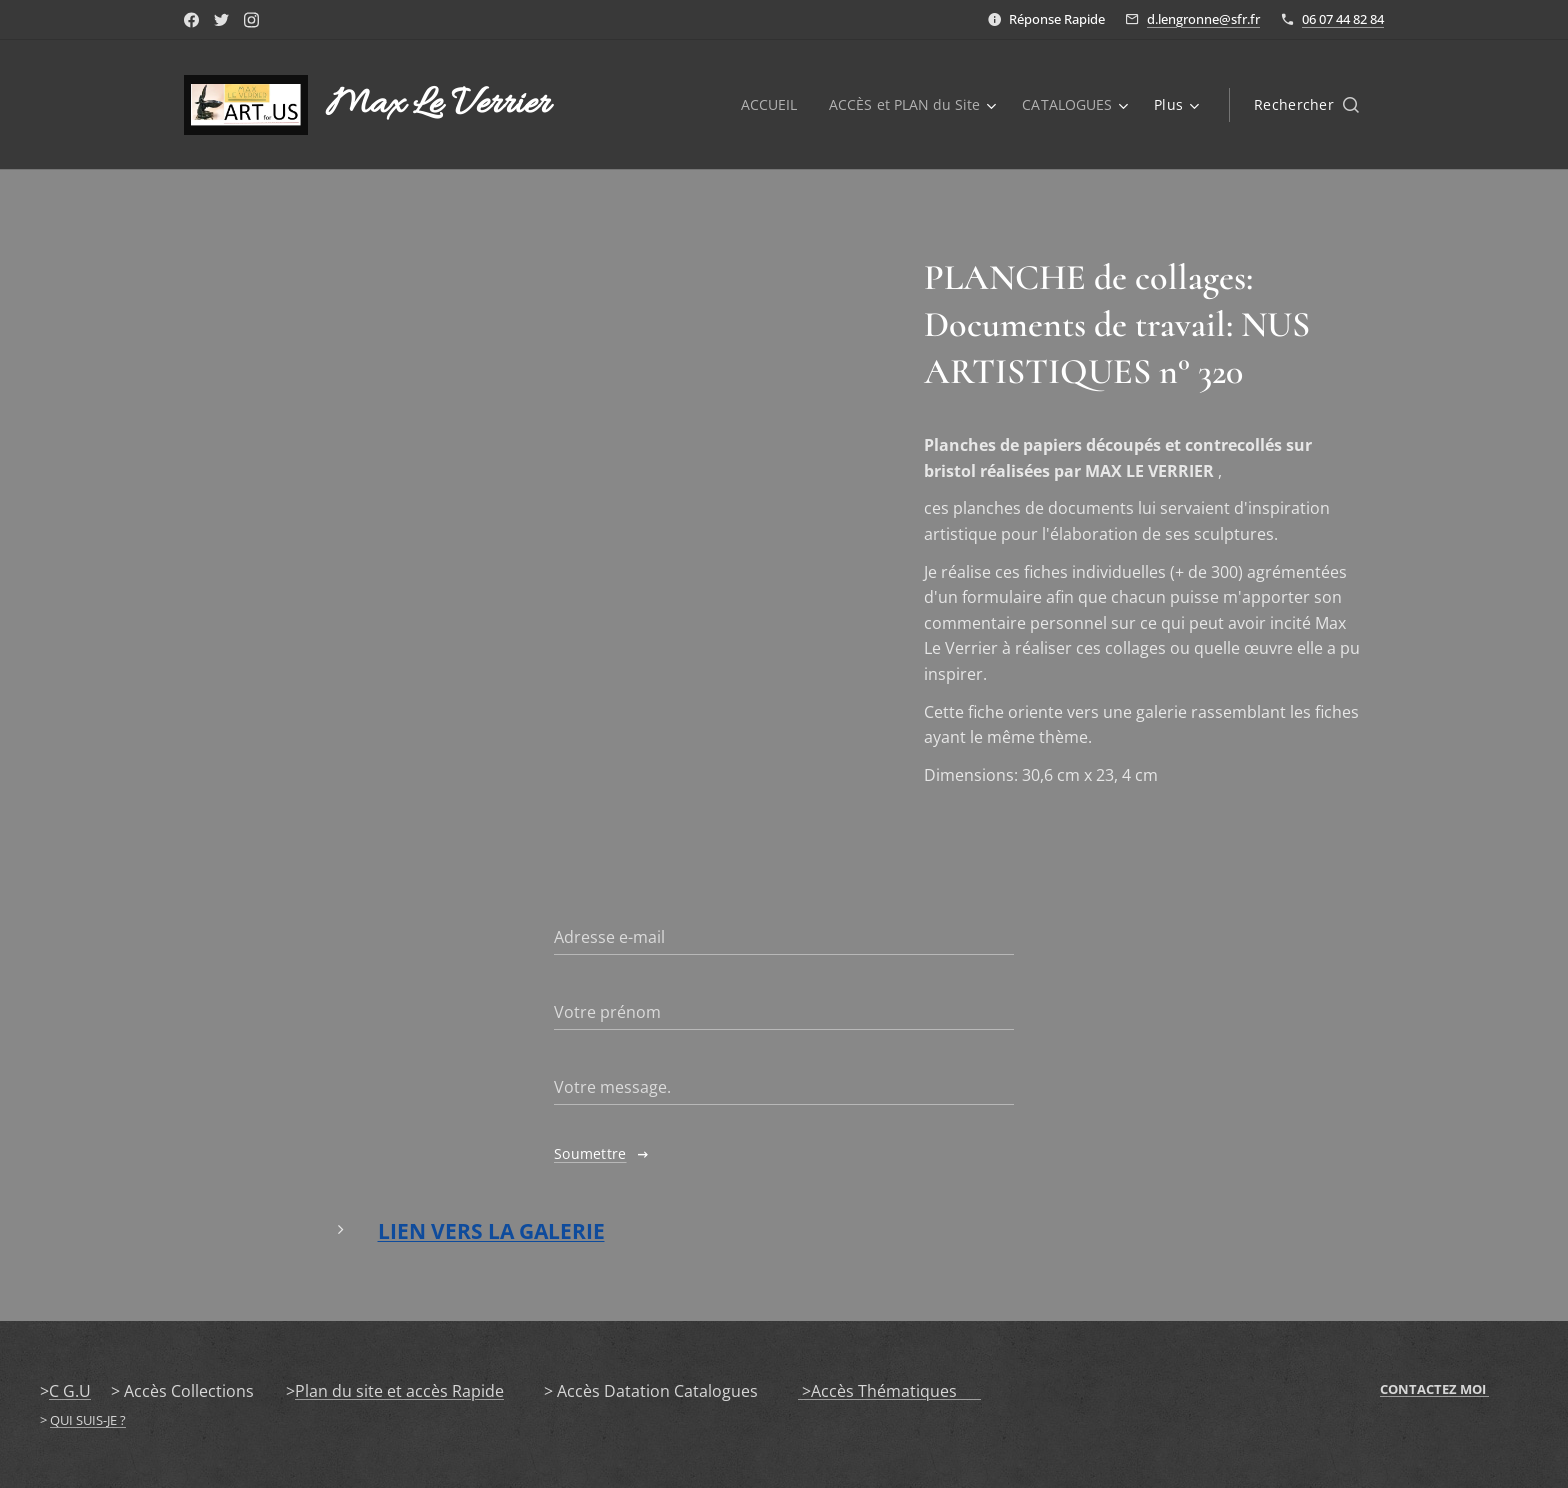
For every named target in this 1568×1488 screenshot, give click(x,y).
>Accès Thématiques (889, 1391)
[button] (1306, 105)
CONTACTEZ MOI (1434, 1389)
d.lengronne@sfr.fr (1203, 19)
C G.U (70, 1391)
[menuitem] (766, 105)
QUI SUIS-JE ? (88, 1420)
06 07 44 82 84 (1343, 19)
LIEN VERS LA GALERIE (491, 1232)
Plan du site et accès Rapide (399, 1391)
